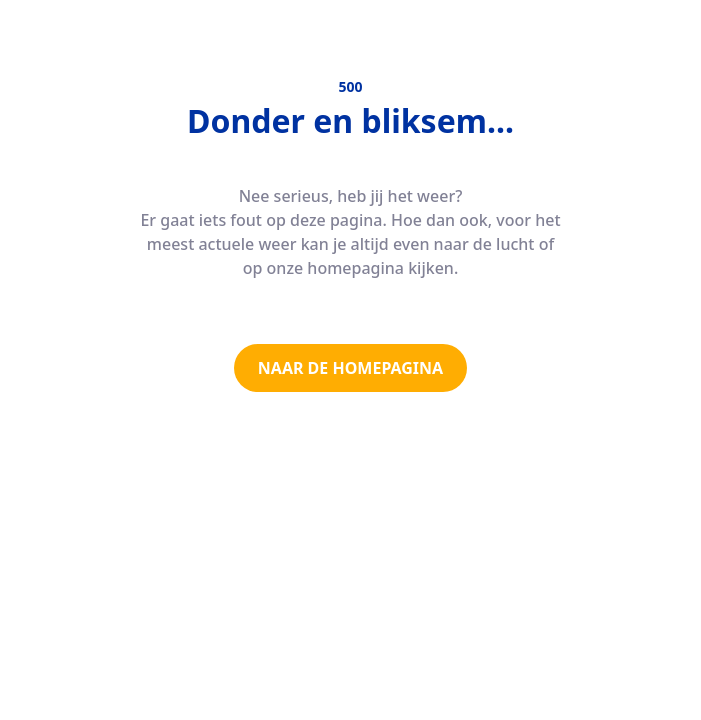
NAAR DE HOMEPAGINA (350, 368)
